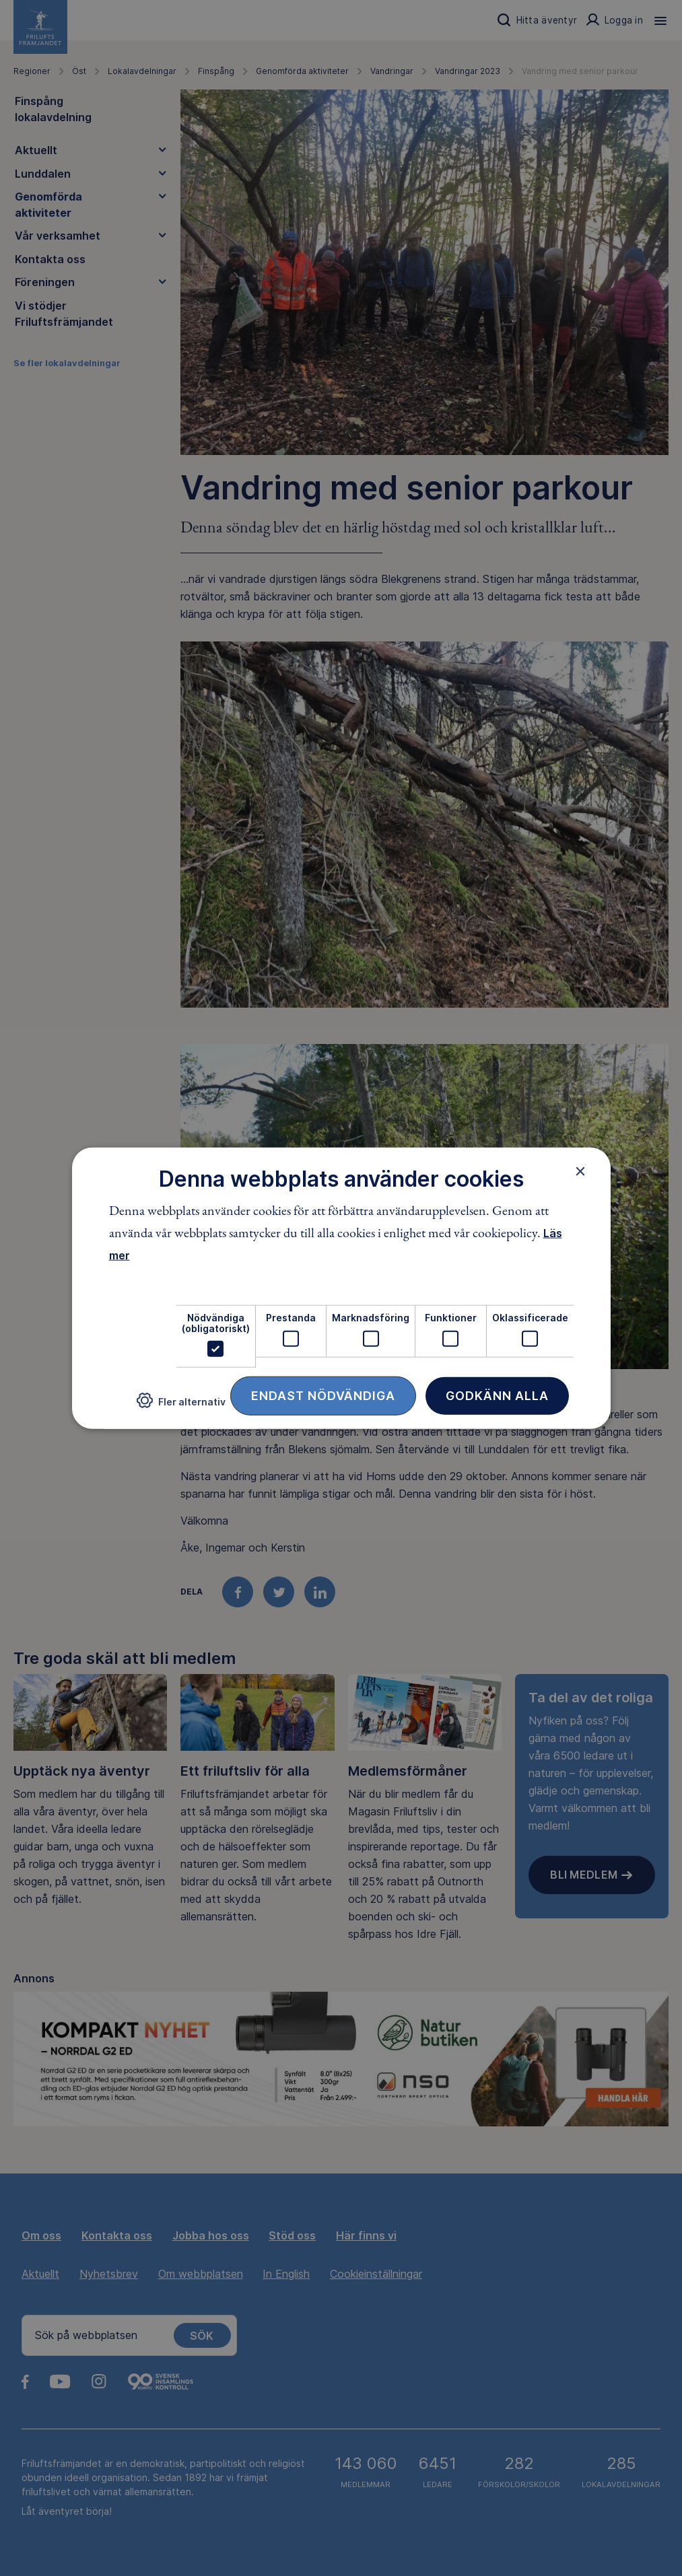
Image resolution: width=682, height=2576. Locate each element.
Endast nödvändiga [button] (323, 1396)
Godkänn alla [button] (497, 1396)
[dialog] (341, 1288)
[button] (181, 1405)
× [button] (580, 1170)
